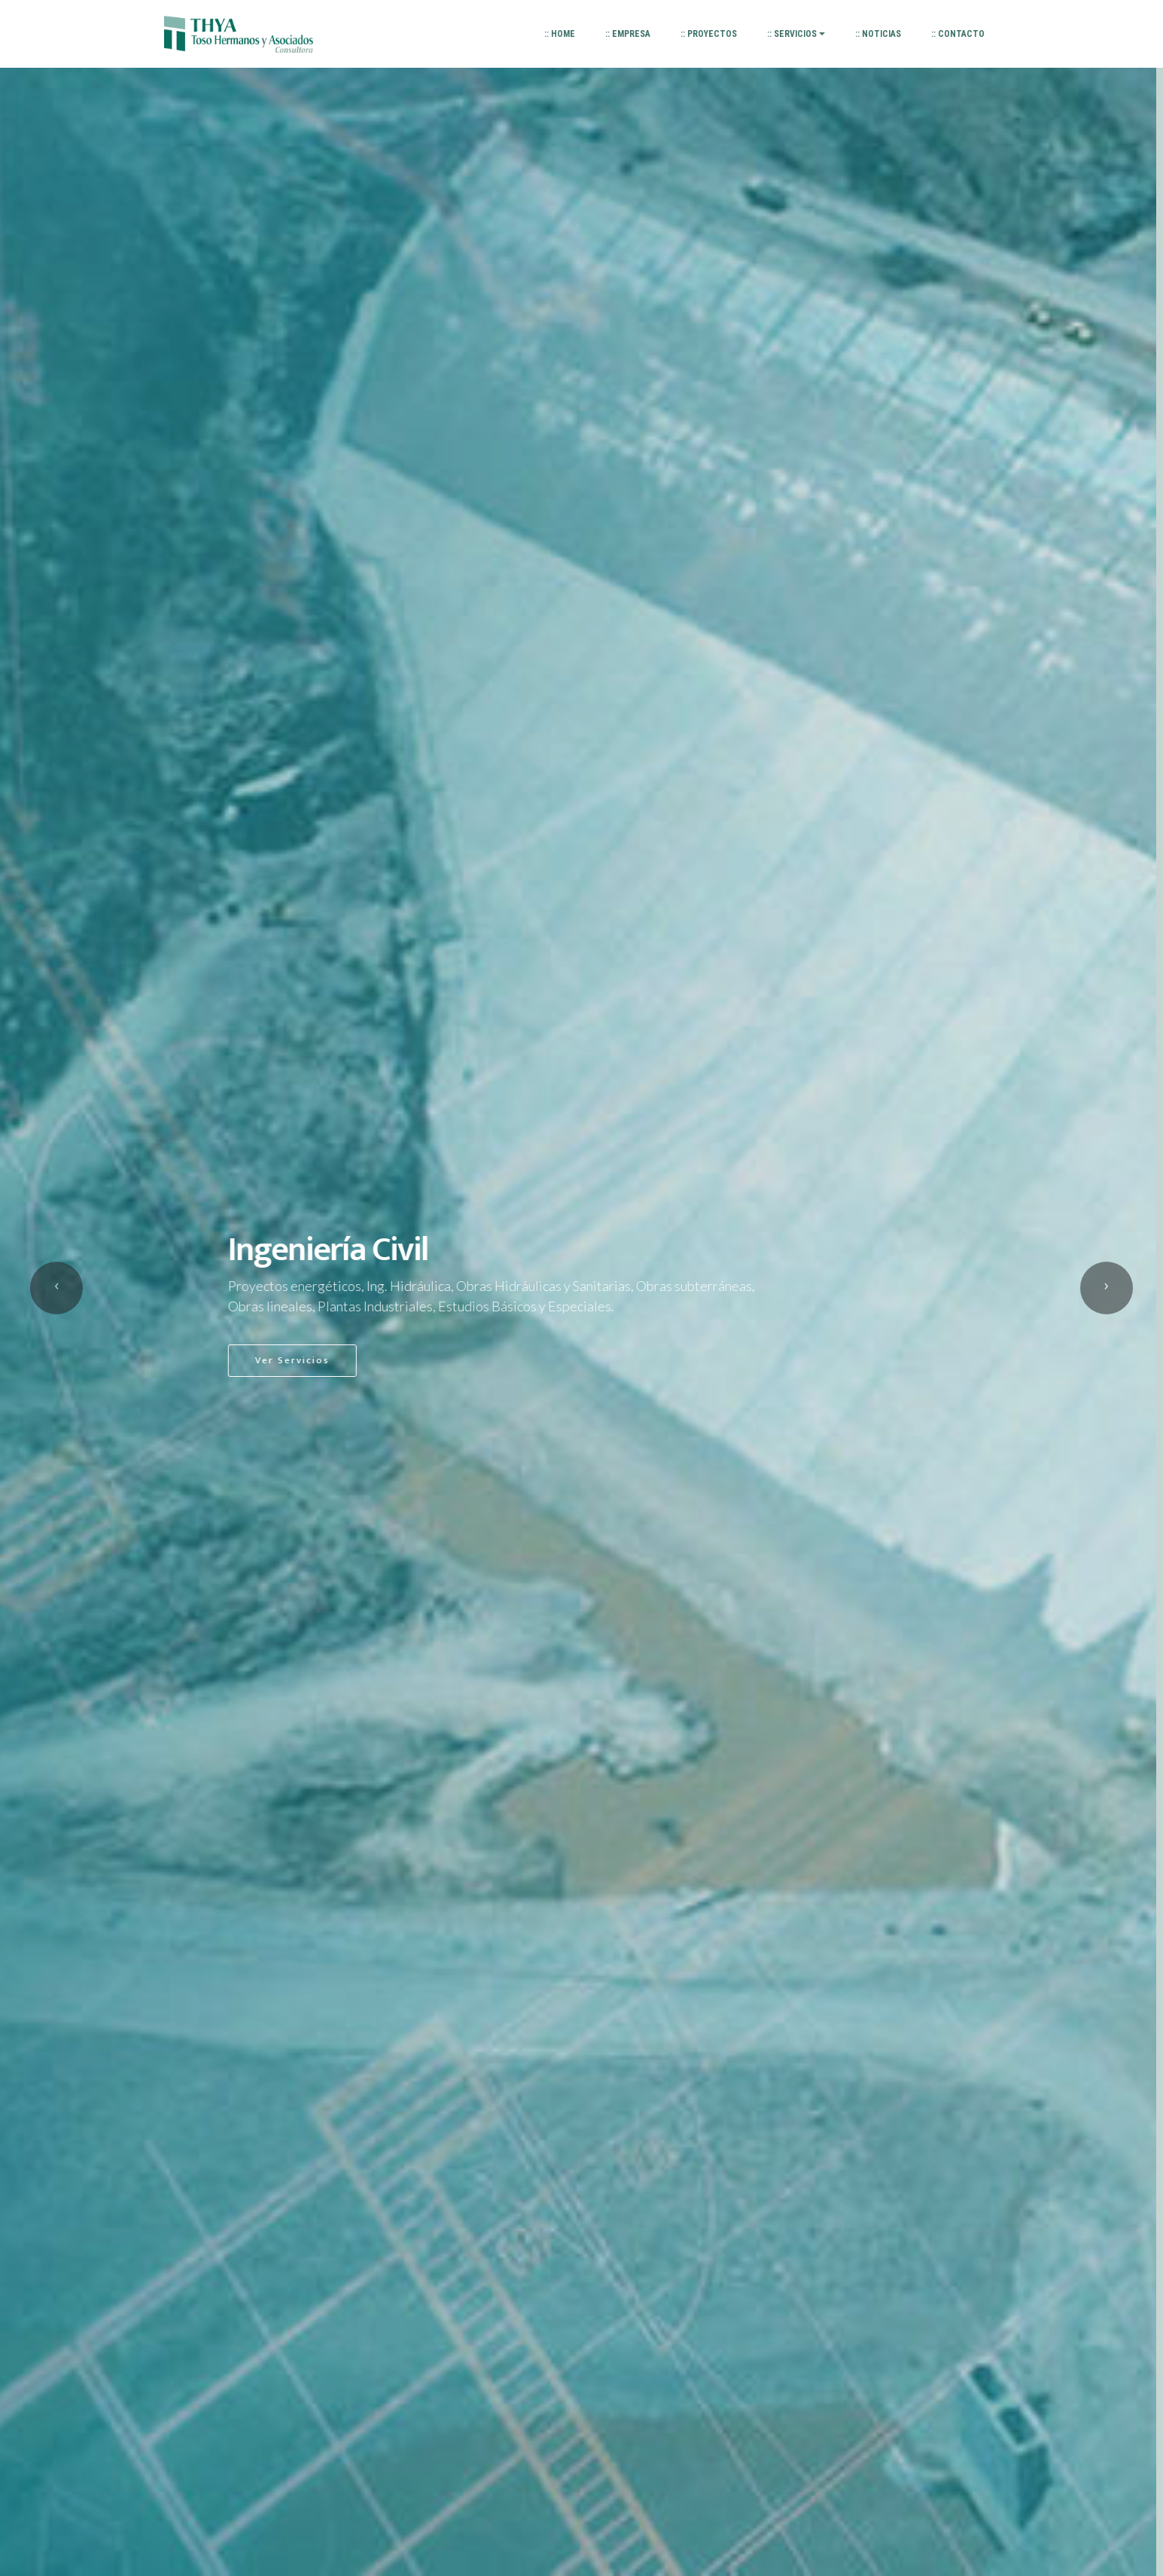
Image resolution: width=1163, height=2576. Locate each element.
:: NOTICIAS (878, 34)
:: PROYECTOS (708, 34)
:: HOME (559, 34)
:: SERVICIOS (792, 34)
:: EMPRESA (627, 34)
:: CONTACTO (958, 34)
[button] (56, 1288)
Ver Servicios (299, 1360)
